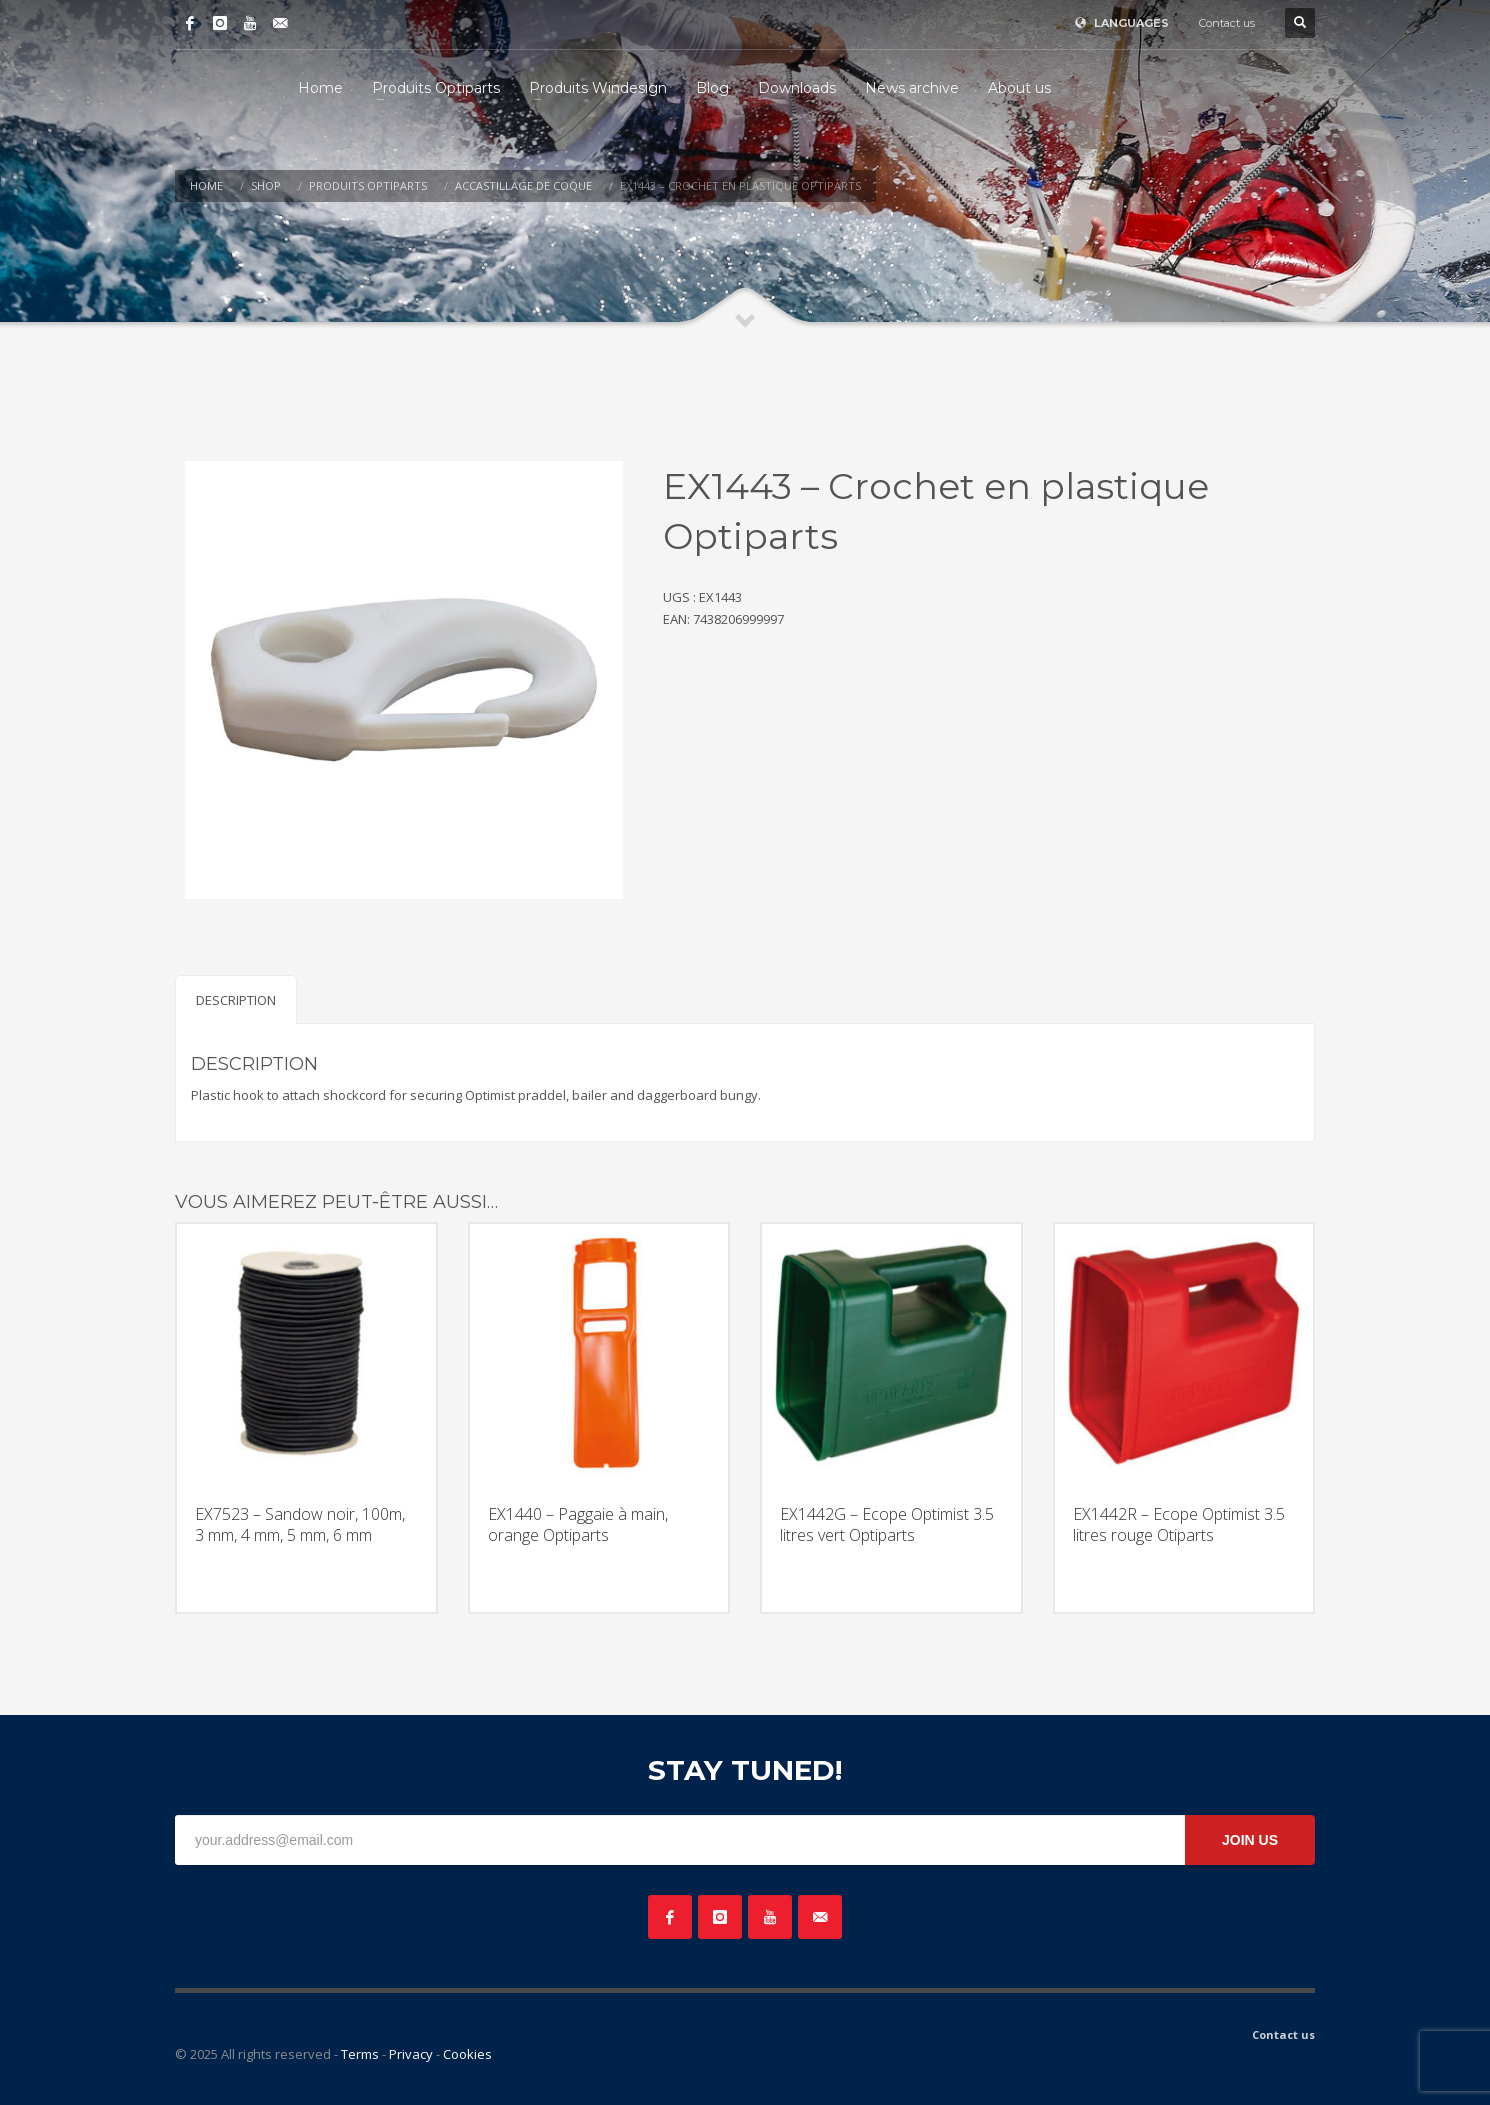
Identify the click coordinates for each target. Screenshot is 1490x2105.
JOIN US (1250, 1840)
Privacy (411, 2054)
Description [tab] (236, 1000)
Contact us (1227, 23)
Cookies (467, 2054)
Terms (360, 2054)
